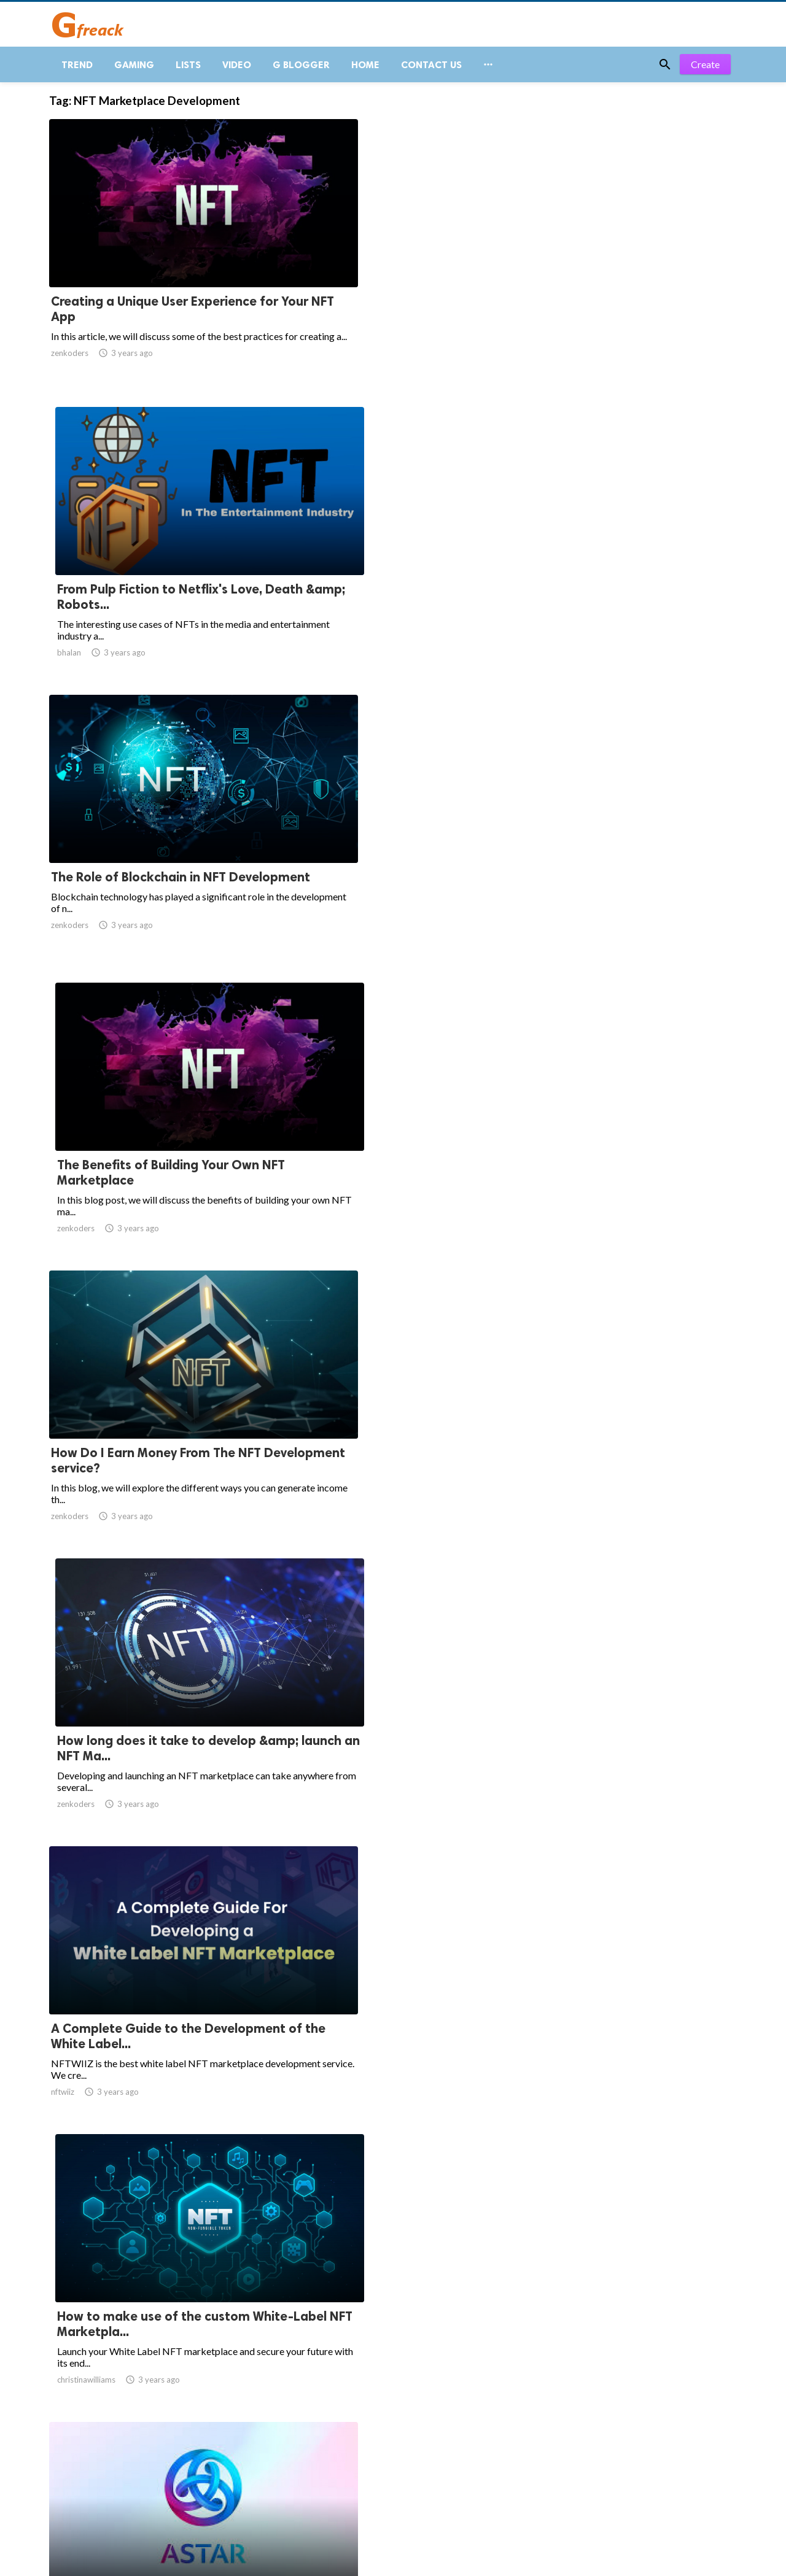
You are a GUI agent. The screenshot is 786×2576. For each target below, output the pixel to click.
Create (705, 73)
